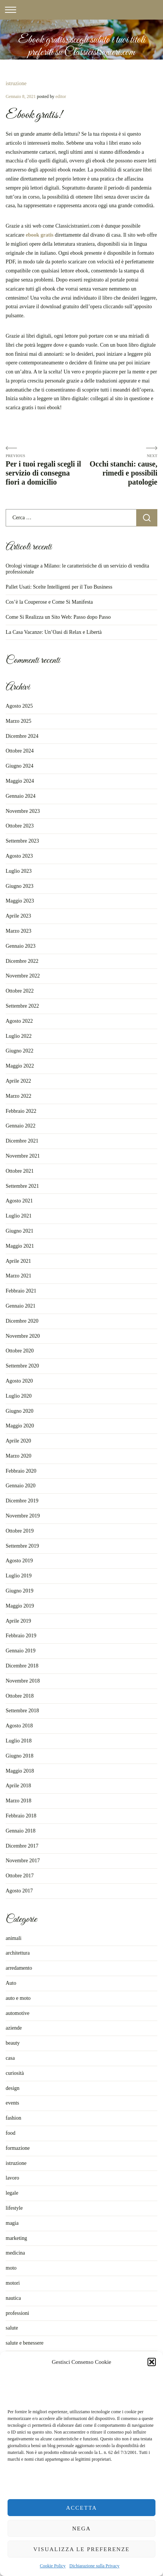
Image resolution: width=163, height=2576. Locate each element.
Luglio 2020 (19, 1396)
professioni (17, 2313)
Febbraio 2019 (21, 1635)
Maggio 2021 (20, 1246)
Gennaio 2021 (20, 1306)
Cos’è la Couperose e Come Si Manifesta (49, 602)
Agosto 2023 (19, 856)
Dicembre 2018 (22, 1666)
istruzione (16, 83)
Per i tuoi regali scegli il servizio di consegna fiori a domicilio (43, 473)
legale (12, 2193)
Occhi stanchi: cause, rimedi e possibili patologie (123, 473)
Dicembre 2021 (22, 1141)
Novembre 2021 (23, 1156)
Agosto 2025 (19, 706)
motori (13, 2283)
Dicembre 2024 (22, 736)
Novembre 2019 (23, 1516)
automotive (17, 2013)
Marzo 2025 (18, 721)
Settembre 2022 (22, 1006)
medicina (15, 2253)
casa (10, 2058)
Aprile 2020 (18, 1441)
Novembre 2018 (23, 1681)
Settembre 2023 (22, 841)
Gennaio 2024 (20, 796)
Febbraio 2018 (21, 1816)
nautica (13, 2298)
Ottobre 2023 (20, 826)
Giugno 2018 (20, 1756)
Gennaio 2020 (20, 1485)
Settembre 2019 (22, 1546)
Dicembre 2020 (22, 1321)
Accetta (81, 2508)
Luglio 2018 (19, 1741)
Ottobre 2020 (20, 1351)
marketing (16, 2238)
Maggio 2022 (20, 1066)
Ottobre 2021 (20, 1171)
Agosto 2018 (19, 1726)
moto (11, 2268)
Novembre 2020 (23, 1336)
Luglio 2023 (19, 871)
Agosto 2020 (19, 1381)
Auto (11, 1983)
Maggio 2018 (20, 1771)
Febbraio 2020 (21, 1471)
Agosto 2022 (19, 1021)
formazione (18, 2148)
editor (60, 96)
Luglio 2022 (19, 1036)
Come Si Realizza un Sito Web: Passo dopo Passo (58, 617)
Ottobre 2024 (20, 751)
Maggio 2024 (20, 781)
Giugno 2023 (20, 886)
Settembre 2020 (22, 1366)
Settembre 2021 (22, 1186)
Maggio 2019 (20, 1606)
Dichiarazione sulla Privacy (94, 2565)
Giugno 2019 (20, 1591)
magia (12, 2223)
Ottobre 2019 (20, 1531)
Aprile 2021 (18, 1261)
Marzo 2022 (18, 1096)
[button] (151, 2362)
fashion (13, 2118)
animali (14, 1938)
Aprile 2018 (18, 1785)
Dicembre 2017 (22, 1846)
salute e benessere (24, 2343)
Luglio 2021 (19, 1216)
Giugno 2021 (20, 1231)
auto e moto (18, 1998)
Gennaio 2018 (20, 1831)
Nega (81, 2529)
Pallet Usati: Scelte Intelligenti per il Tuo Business (59, 587)
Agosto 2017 (19, 1891)
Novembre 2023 (23, 811)
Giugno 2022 (20, 1051)
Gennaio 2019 (20, 1651)
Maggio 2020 (20, 1426)
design (13, 2088)
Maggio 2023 (20, 901)
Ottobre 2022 (20, 991)
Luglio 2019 (19, 1576)
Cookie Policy (53, 2565)
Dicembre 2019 (22, 1501)
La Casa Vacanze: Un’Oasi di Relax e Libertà (53, 632)
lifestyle (14, 2208)
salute (12, 2328)
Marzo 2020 (18, 1456)
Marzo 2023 (18, 931)
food (10, 2133)
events (12, 2103)
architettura (18, 1953)
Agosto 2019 (19, 1560)
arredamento (19, 1968)
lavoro (12, 2178)
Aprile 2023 (18, 916)
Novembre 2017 (23, 1860)
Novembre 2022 (23, 976)
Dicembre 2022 (22, 961)
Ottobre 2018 (20, 1696)
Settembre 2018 (22, 1710)
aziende (14, 2028)
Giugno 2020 (20, 1411)
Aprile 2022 (18, 1081)
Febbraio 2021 (21, 1291)
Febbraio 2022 (21, 1111)
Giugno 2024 (20, 766)
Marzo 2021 (18, 1276)
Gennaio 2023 (20, 946)
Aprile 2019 (18, 1621)
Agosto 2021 (19, 1201)
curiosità (15, 2073)
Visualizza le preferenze (81, 2549)
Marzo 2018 (18, 1801)
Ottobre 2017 (20, 1875)
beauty (13, 2043)
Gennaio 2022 (20, 1126)
